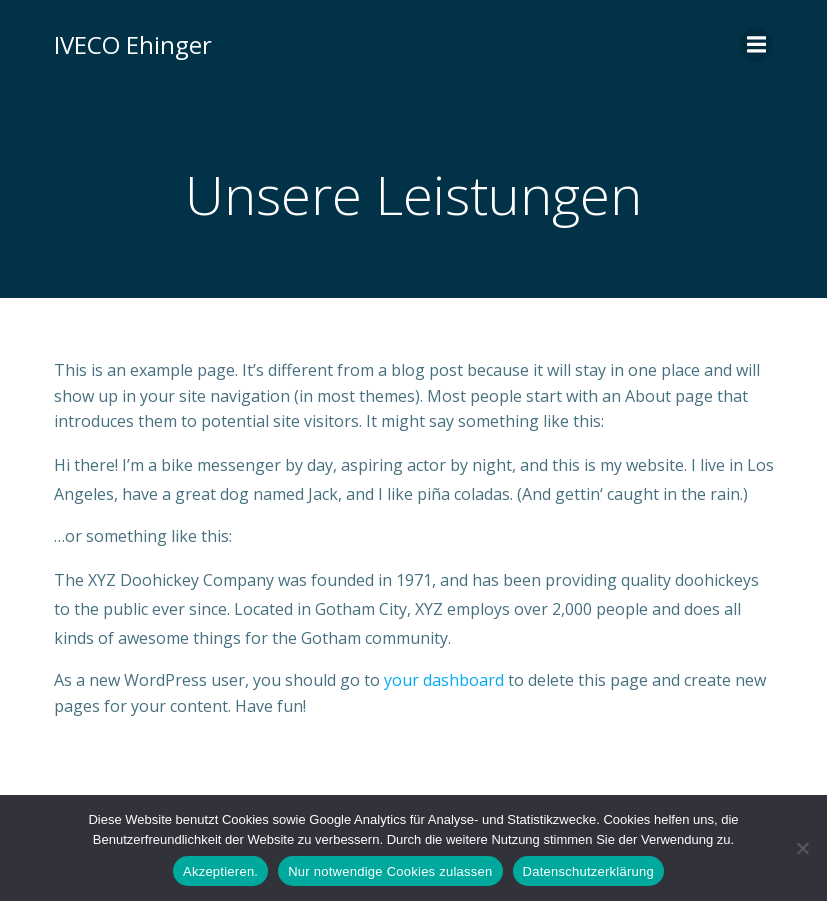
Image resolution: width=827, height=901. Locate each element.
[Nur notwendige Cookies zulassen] (802, 848)
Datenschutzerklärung (588, 871)
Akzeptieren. (220, 871)
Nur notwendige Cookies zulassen (390, 871)
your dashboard (444, 680)
